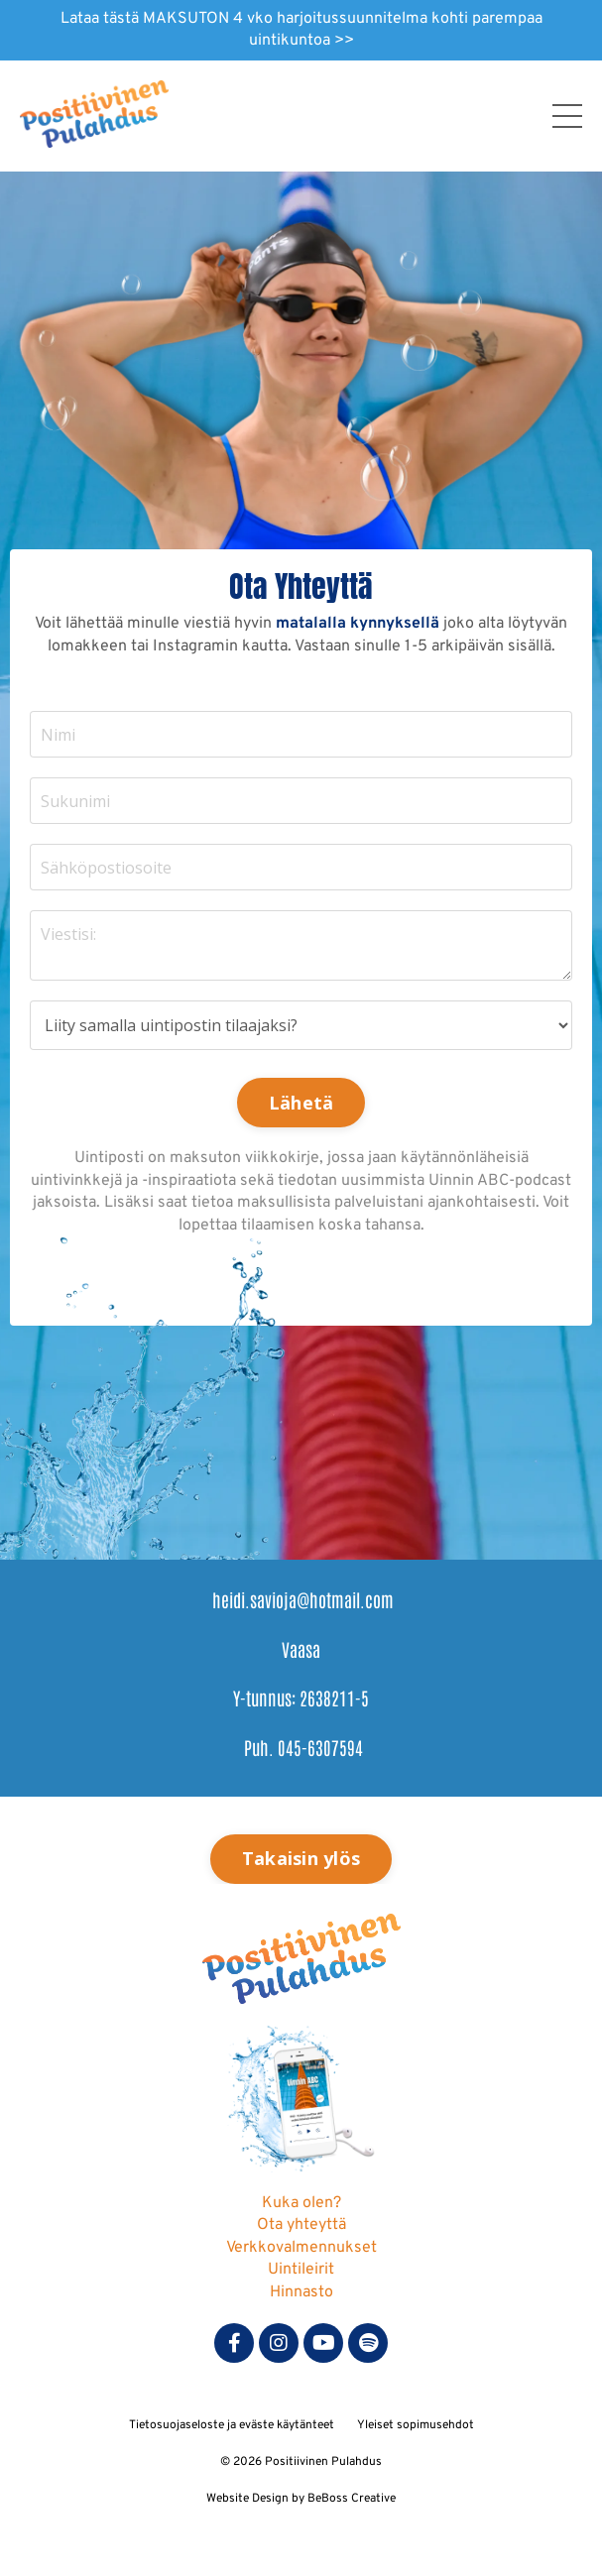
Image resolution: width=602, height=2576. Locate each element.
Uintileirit (301, 2270)
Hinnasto (301, 2292)
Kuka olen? (301, 2203)
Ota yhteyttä (301, 2225)
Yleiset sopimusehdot (415, 2425)
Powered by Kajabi (301, 2525)
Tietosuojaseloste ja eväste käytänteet (231, 2425)
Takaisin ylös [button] (301, 1858)
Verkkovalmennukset (301, 2248)
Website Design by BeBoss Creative (301, 2499)
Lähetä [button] (301, 1102)
